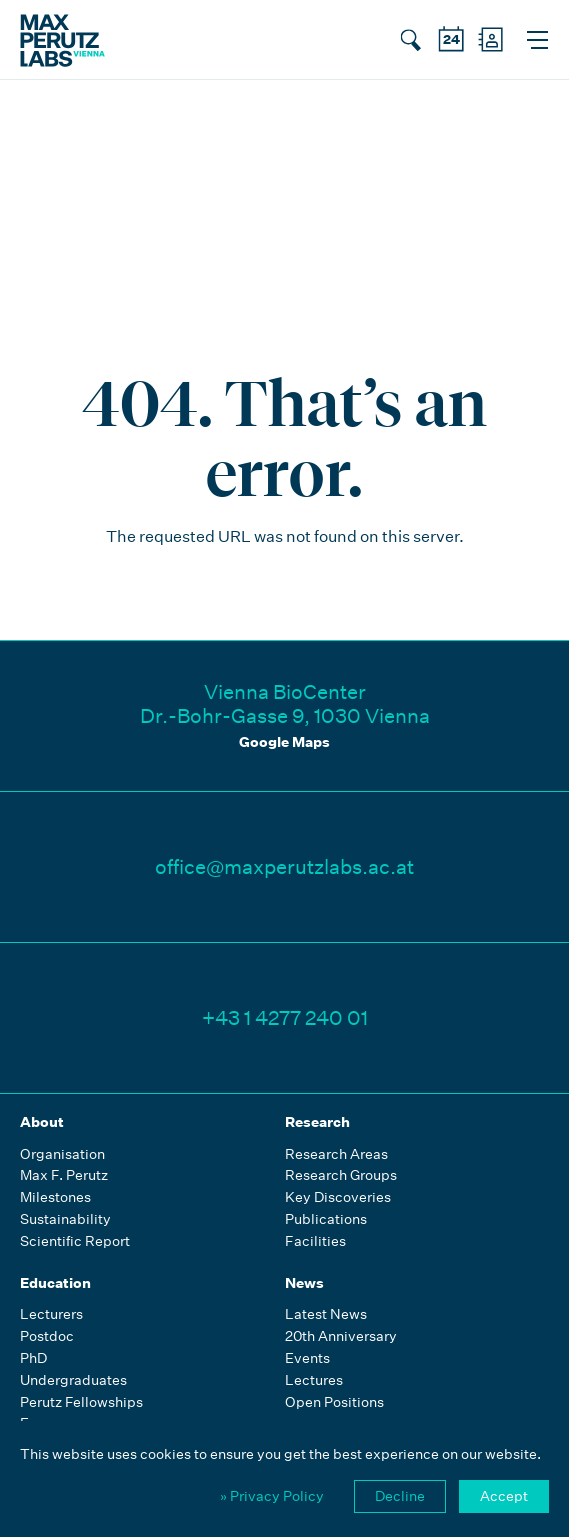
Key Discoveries (338, 1197)
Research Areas (336, 1154)
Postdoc (47, 1336)
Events (307, 1358)
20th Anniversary (341, 1336)
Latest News (326, 1314)
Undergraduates (73, 1380)
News (304, 1283)
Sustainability (65, 1219)
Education (55, 1283)
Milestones (55, 1197)
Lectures (314, 1380)
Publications (326, 1219)
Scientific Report (75, 1241)
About (42, 1122)
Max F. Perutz (64, 1175)
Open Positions (334, 1402)
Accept (504, 1496)
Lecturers (51, 1314)
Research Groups (341, 1175)
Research (317, 1122)
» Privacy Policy (272, 1496)
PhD (33, 1358)
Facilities (315, 1241)
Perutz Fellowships (81, 1402)
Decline (400, 1496)
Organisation (62, 1154)
